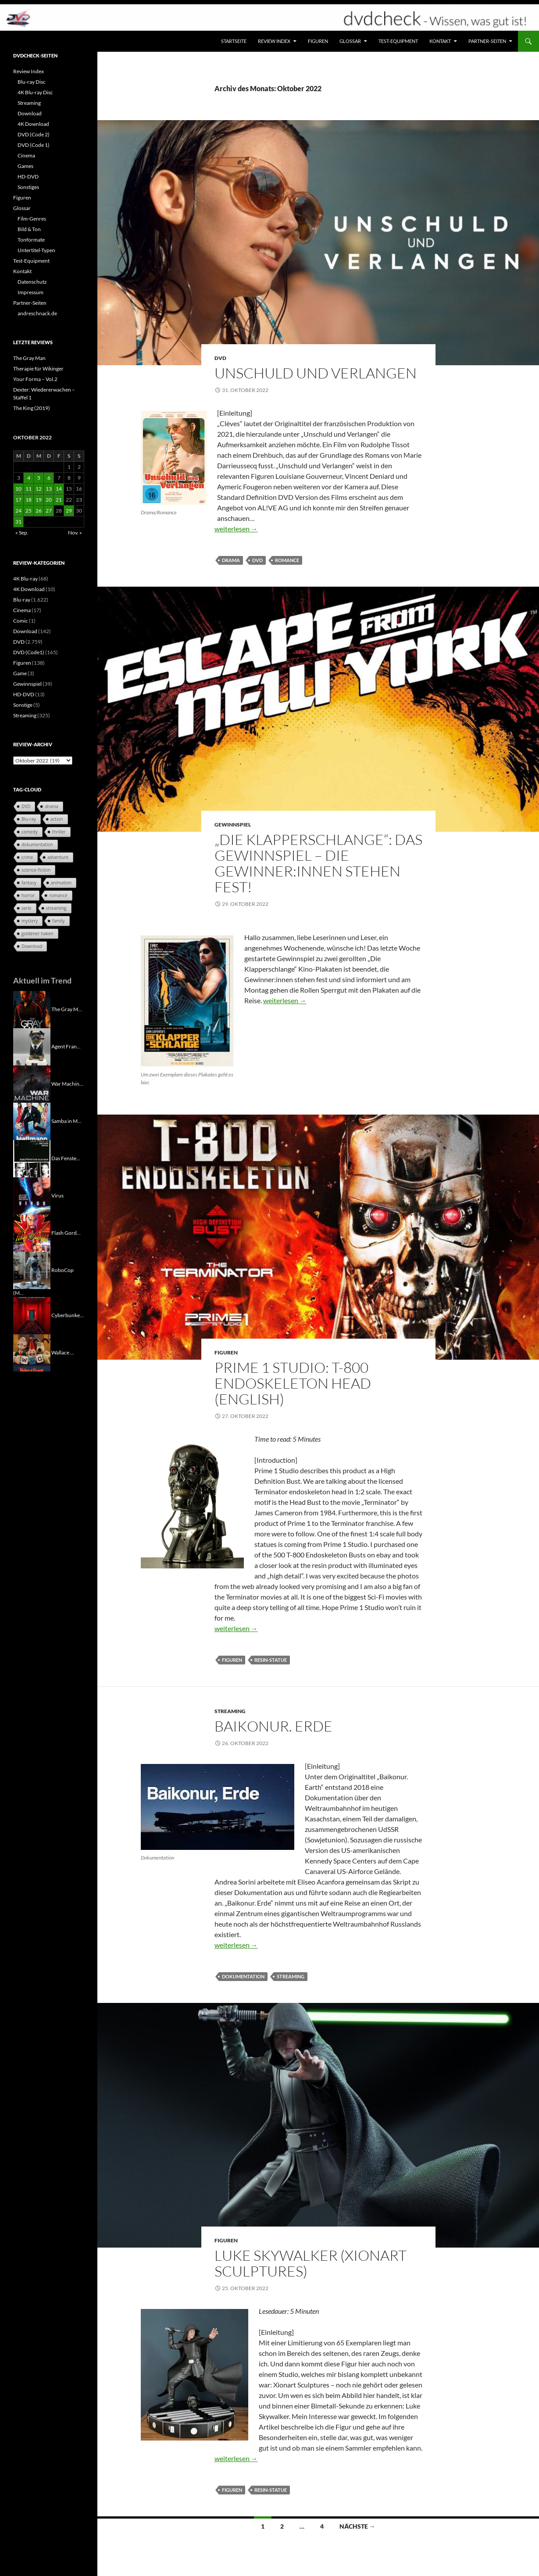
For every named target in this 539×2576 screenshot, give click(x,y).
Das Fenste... (65, 1157)
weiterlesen (236, 528)
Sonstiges (28, 187)
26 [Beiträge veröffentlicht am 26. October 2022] (39, 510)
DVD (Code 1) (34, 145)
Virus (57, 1195)
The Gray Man (29, 358)
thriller (59, 832)
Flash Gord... (66, 1232)
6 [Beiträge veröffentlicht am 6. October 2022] (48, 477)
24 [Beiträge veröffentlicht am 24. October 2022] (18, 510)
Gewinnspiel (232, 824)
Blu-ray (21, 599)
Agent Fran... (66, 1046)
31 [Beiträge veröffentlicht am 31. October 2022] (18, 521)
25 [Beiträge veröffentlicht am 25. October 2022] (28, 510)
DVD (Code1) (28, 652)
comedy (29, 832)
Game (20, 673)
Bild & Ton (29, 229)
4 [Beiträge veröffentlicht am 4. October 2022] (28, 477)
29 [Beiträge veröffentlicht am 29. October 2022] (69, 510)
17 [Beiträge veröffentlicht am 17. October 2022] (18, 499)
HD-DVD (28, 176)
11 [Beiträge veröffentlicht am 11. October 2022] (28, 488)
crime (27, 857)
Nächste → (357, 2526)
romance (287, 560)
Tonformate (31, 239)
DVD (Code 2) (34, 134)
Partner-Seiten (487, 41)
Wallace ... (62, 1352)
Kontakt (440, 41)
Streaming (230, 1711)
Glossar (350, 41)
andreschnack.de (37, 313)
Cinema (26, 155)
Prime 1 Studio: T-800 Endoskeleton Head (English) (292, 1383)
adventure (57, 857)
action (56, 819)
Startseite (233, 41)
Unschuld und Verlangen (315, 373)
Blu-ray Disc (32, 81)
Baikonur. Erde (273, 1726)
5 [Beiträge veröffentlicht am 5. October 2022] (38, 477)
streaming (290, 1976)
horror (28, 895)
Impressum (30, 292)
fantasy (28, 883)
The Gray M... (66, 1008)
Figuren (318, 41)
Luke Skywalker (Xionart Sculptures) (310, 2263)
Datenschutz (32, 281)
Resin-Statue (270, 1660)
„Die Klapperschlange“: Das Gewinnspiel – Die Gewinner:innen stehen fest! (318, 863)
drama (231, 560)
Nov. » (75, 532)
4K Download (33, 124)
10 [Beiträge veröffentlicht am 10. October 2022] (18, 488)
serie (26, 908)
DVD (220, 358)
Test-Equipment (398, 41)
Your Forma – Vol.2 (35, 379)
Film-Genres (32, 218)
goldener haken (37, 933)
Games (25, 166)
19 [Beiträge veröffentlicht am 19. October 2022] (39, 499)
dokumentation (243, 1976)
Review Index (274, 41)
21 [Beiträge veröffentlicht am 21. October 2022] (59, 499)
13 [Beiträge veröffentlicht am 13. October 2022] (49, 488)
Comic (20, 620)
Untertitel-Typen (36, 250)
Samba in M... (66, 1120)
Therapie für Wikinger (38, 368)
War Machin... (67, 1083)
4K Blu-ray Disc (35, 92)
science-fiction (35, 870)
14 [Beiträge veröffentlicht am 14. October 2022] (59, 488)
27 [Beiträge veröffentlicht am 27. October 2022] (49, 510)
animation (61, 883)
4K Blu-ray (25, 578)
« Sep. (22, 532)
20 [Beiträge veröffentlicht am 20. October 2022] (49, 499)
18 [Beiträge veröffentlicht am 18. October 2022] (28, 499)
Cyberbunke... (67, 1314)
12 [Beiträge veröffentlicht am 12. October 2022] (39, 488)
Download (30, 113)
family (58, 921)
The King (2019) (31, 408)
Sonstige (22, 705)
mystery (29, 921)
